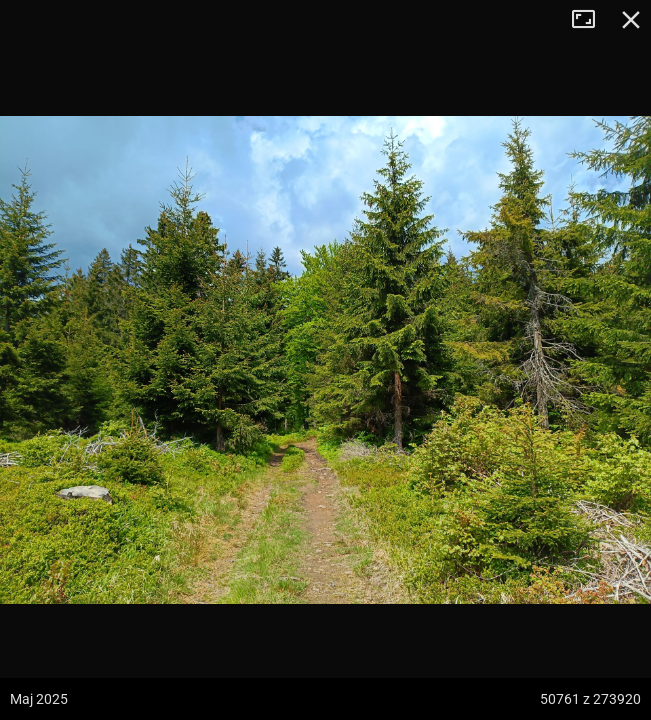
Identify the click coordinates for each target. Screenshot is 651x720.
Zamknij (631, 20)
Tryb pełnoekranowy (591, 20)
